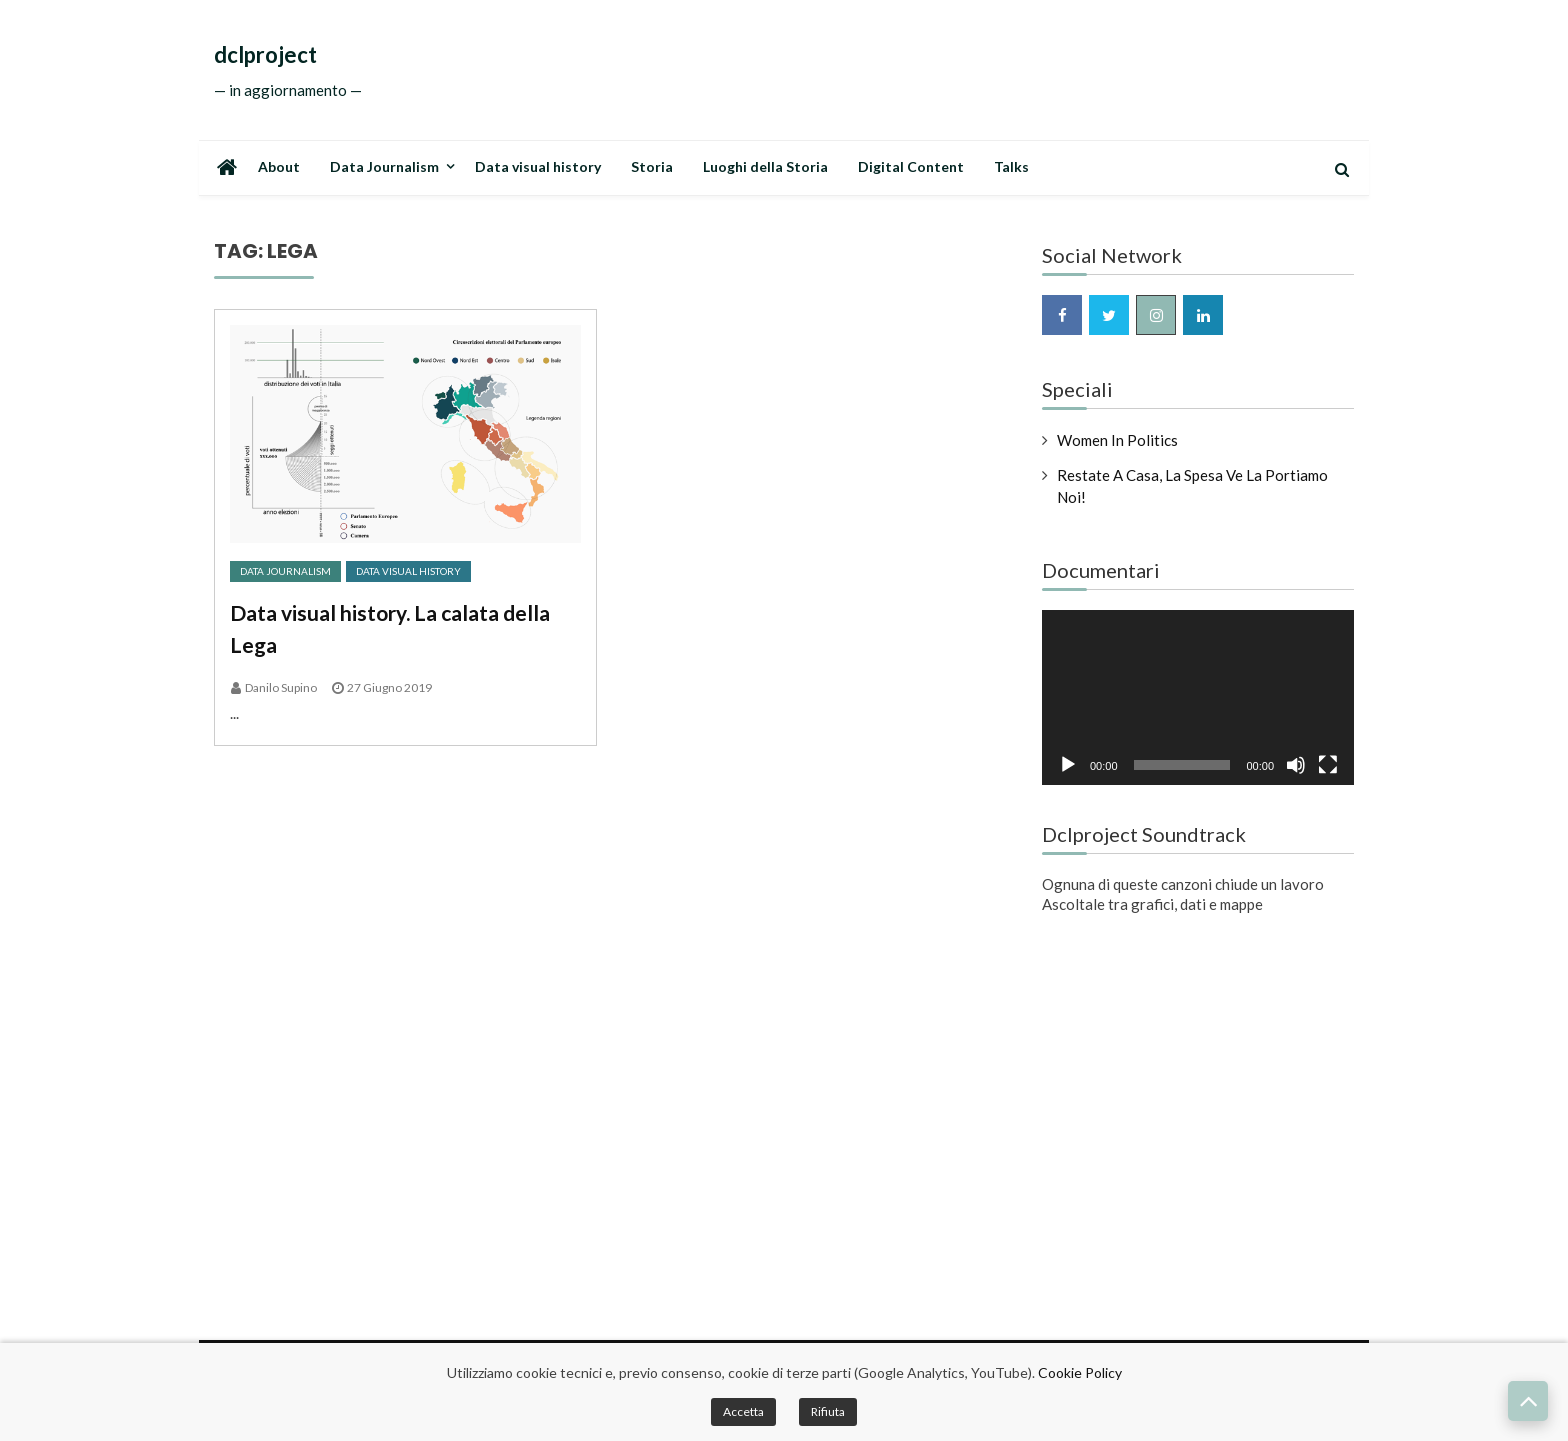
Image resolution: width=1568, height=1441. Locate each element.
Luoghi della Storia (765, 166)
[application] (1198, 698)
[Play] (1068, 765)
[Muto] (1296, 765)
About (279, 166)
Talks (1011, 166)
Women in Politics (1117, 440)
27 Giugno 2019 (389, 687)
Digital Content (911, 166)
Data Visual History (408, 571)
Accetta (743, 1411)
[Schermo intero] (1328, 765)
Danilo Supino (281, 687)
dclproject (265, 55)
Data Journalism (384, 166)
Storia (652, 166)
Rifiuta (828, 1411)
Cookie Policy (1080, 1372)
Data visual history (538, 166)
